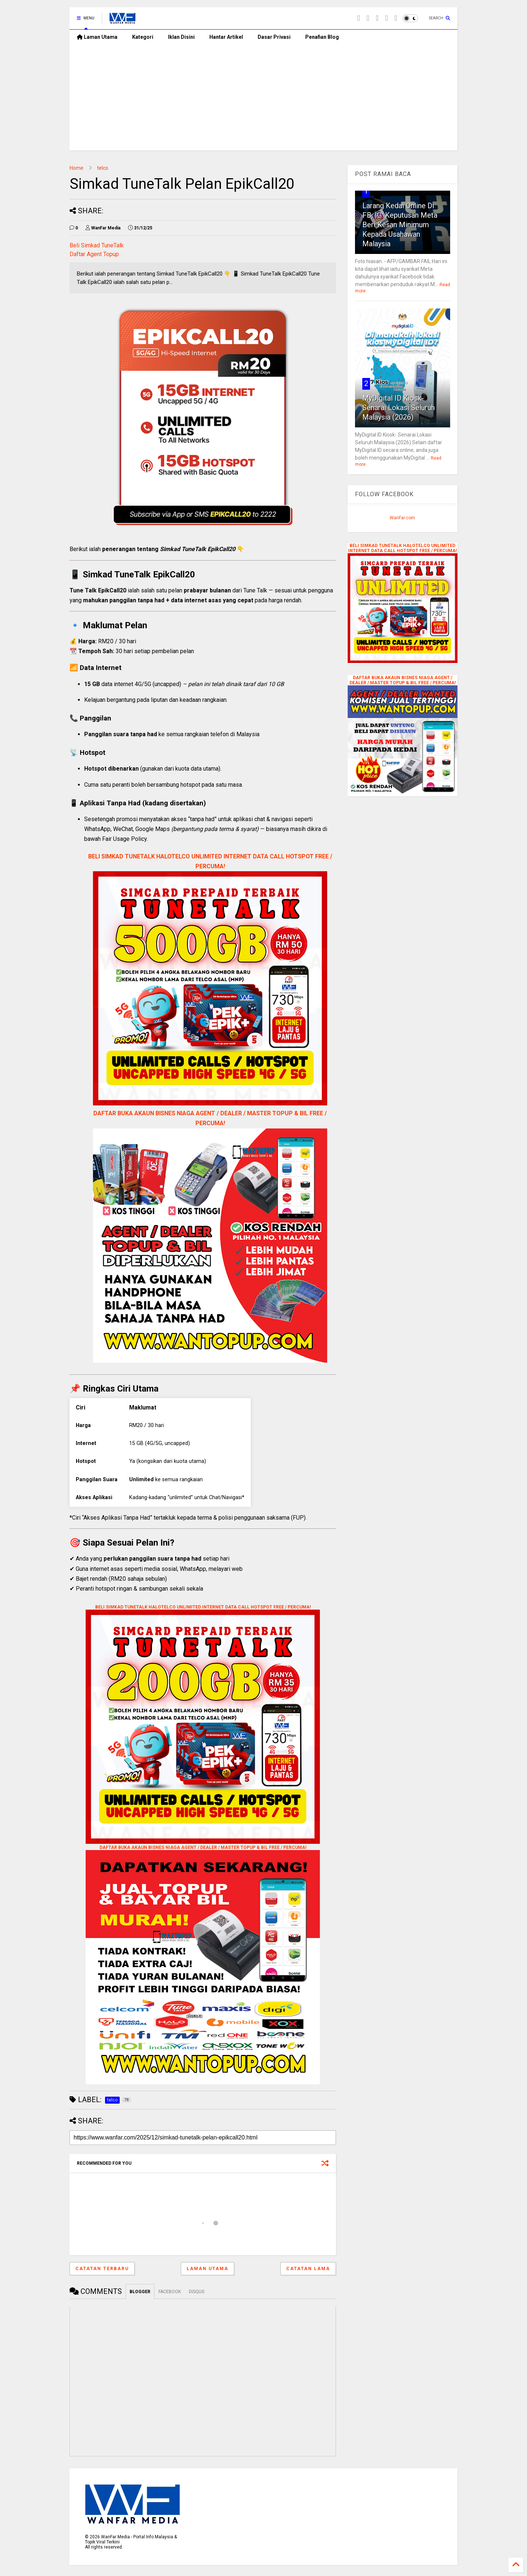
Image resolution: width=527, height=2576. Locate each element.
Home (76, 168)
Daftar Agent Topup (94, 254)
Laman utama (207, 2268)
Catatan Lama (308, 2268)
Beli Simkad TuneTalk (97, 245)
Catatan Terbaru (102, 2268)
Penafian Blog (322, 37)
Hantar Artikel (226, 37)
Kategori (142, 37)
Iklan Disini (181, 37)
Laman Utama (97, 37)
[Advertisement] (263, 99)
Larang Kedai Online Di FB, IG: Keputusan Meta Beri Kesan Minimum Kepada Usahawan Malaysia (399, 224)
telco (102, 168)
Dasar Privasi (274, 37)
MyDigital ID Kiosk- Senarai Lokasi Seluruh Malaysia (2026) (398, 408)
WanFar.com (402, 517)
